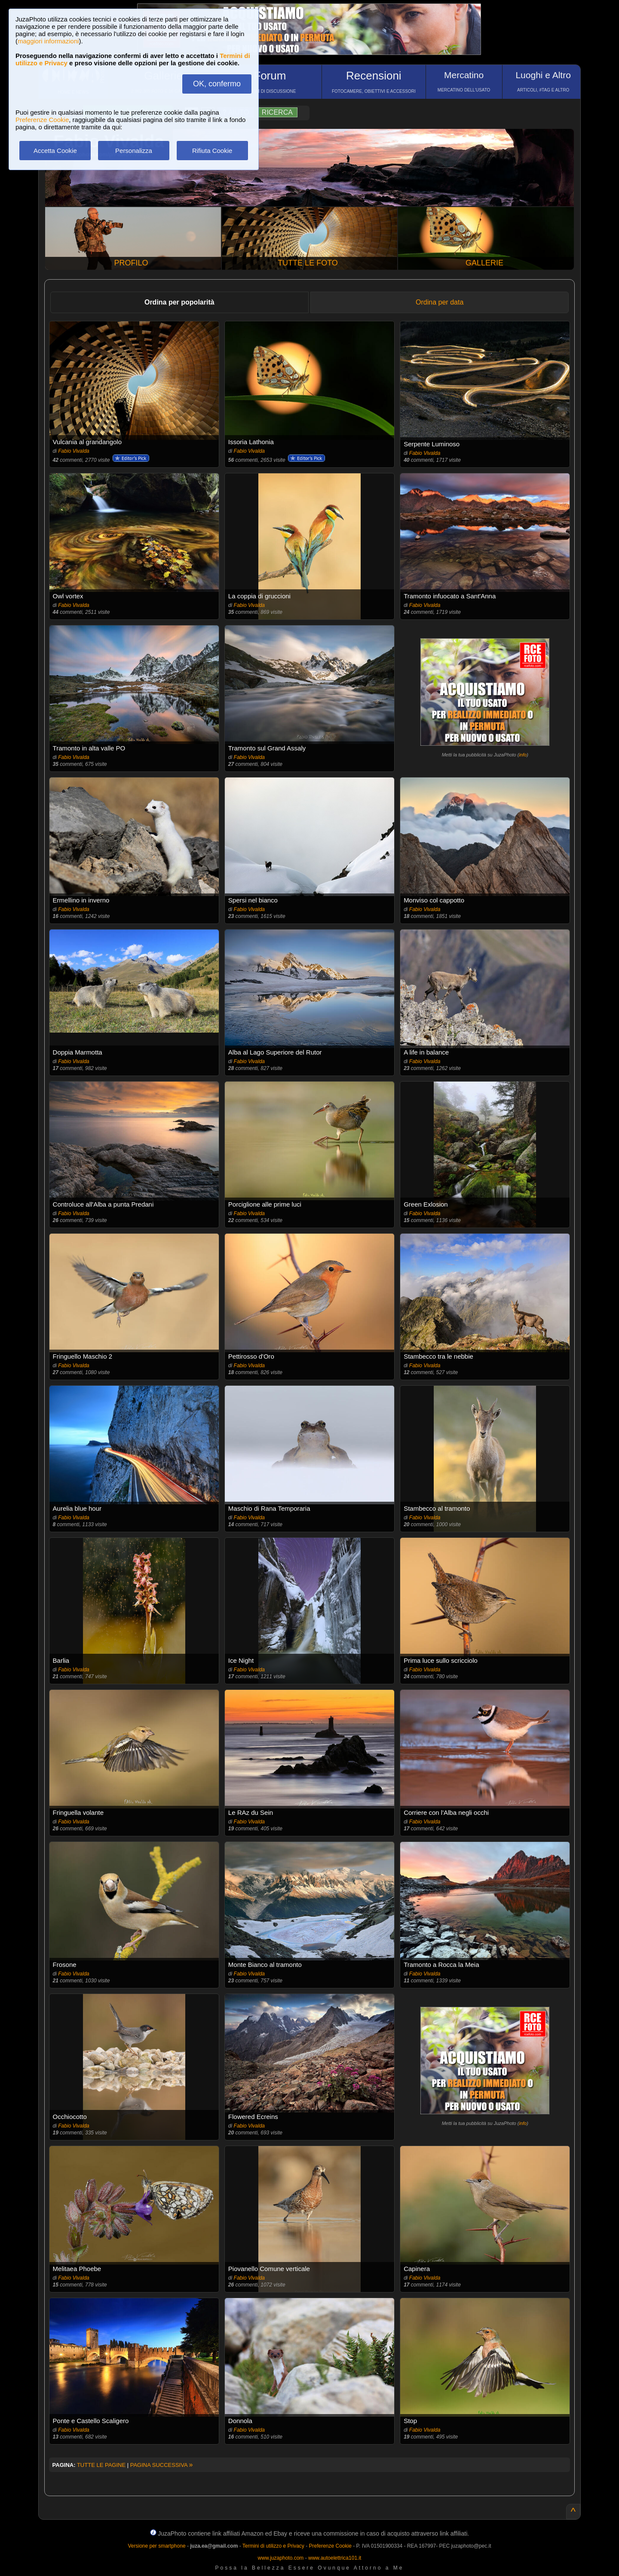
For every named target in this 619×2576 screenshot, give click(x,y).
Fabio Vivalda (73, 451)
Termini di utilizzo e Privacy (273, 2546)
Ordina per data (439, 302)
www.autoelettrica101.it (334, 2558)
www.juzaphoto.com (281, 2558)
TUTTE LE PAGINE (101, 2465)
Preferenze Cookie (42, 119)
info (523, 754)
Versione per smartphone (156, 2546)
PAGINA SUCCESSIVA (161, 2465)
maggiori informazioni (48, 41)
